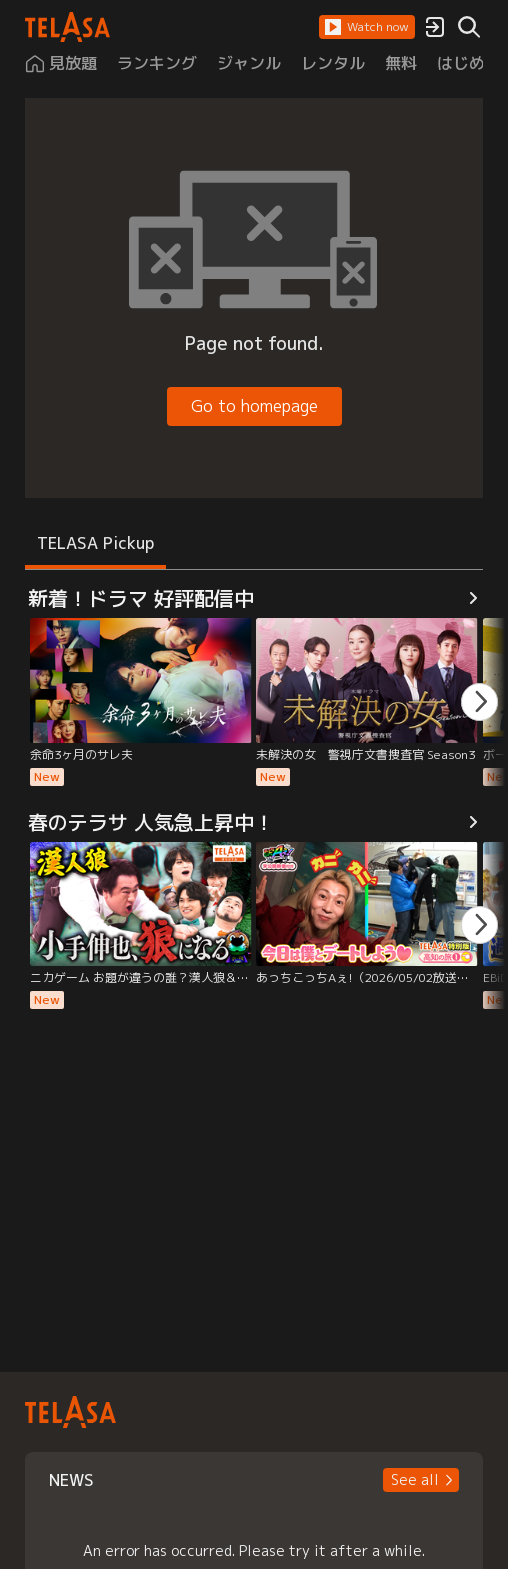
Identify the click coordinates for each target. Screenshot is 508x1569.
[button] (367, 27)
